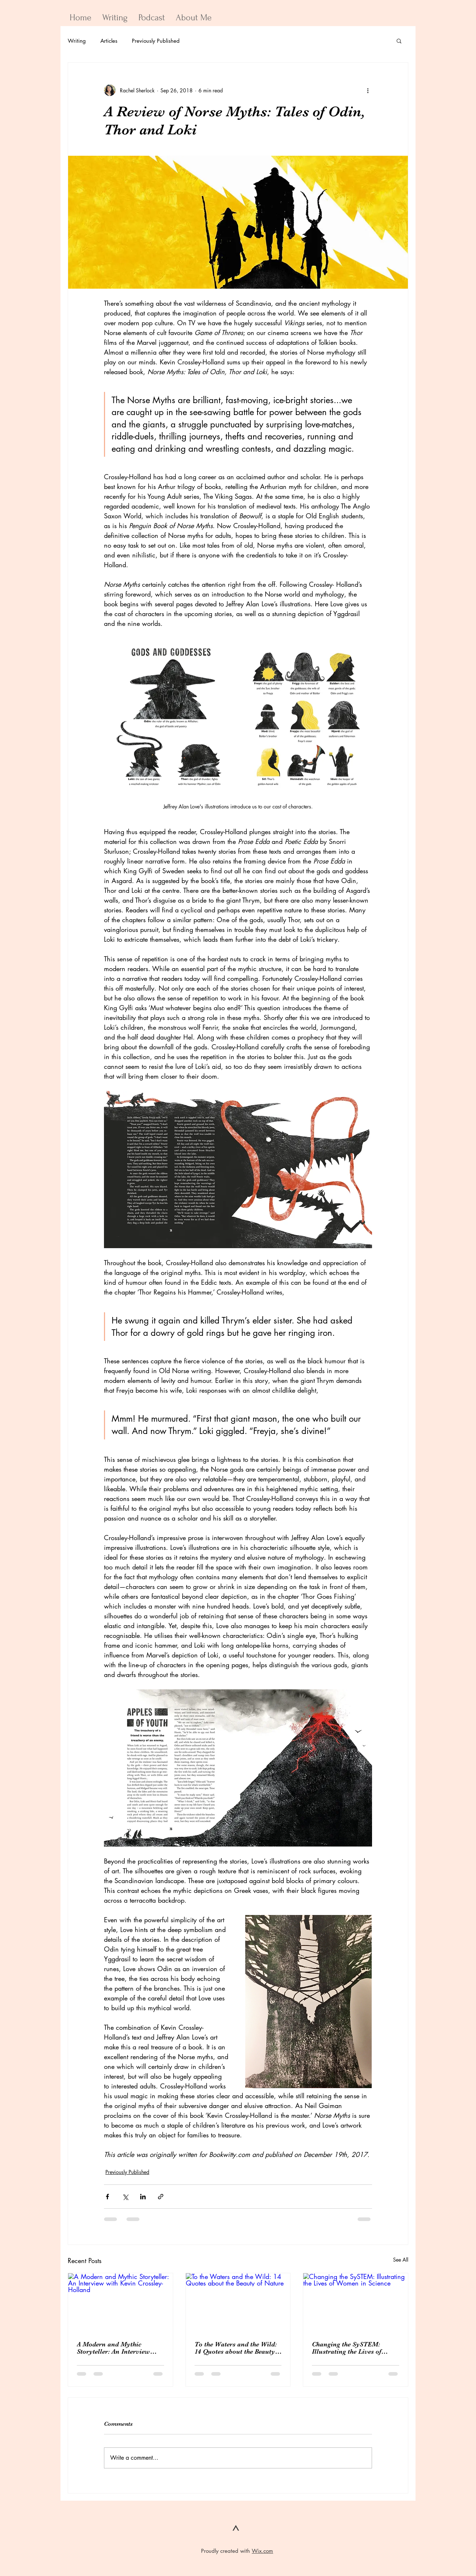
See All (400, 2259)
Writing (77, 40)
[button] (399, 40)
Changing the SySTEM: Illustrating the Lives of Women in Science (346, 2348)
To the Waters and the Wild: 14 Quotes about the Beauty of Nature (236, 2348)
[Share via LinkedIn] (142, 2196)
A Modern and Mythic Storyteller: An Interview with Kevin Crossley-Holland (120, 2348)
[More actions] (367, 90)
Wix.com (262, 2550)
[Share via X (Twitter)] (125, 2196)
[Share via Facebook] (107, 2196)
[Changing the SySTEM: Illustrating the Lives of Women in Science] (355, 2302)
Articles (108, 40)
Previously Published (156, 40)
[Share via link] (160, 2196)
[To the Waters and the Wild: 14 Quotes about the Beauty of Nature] (238, 2302)
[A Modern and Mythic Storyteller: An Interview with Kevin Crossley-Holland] (120, 2302)
